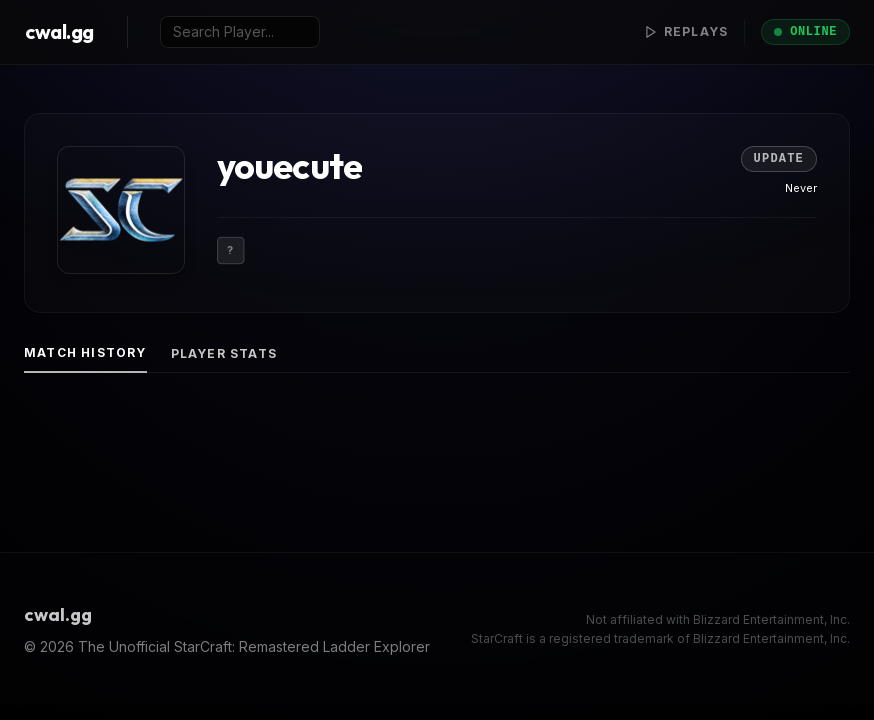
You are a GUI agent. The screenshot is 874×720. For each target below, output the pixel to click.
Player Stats (224, 353)
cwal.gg (59, 31)
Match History (85, 352)
